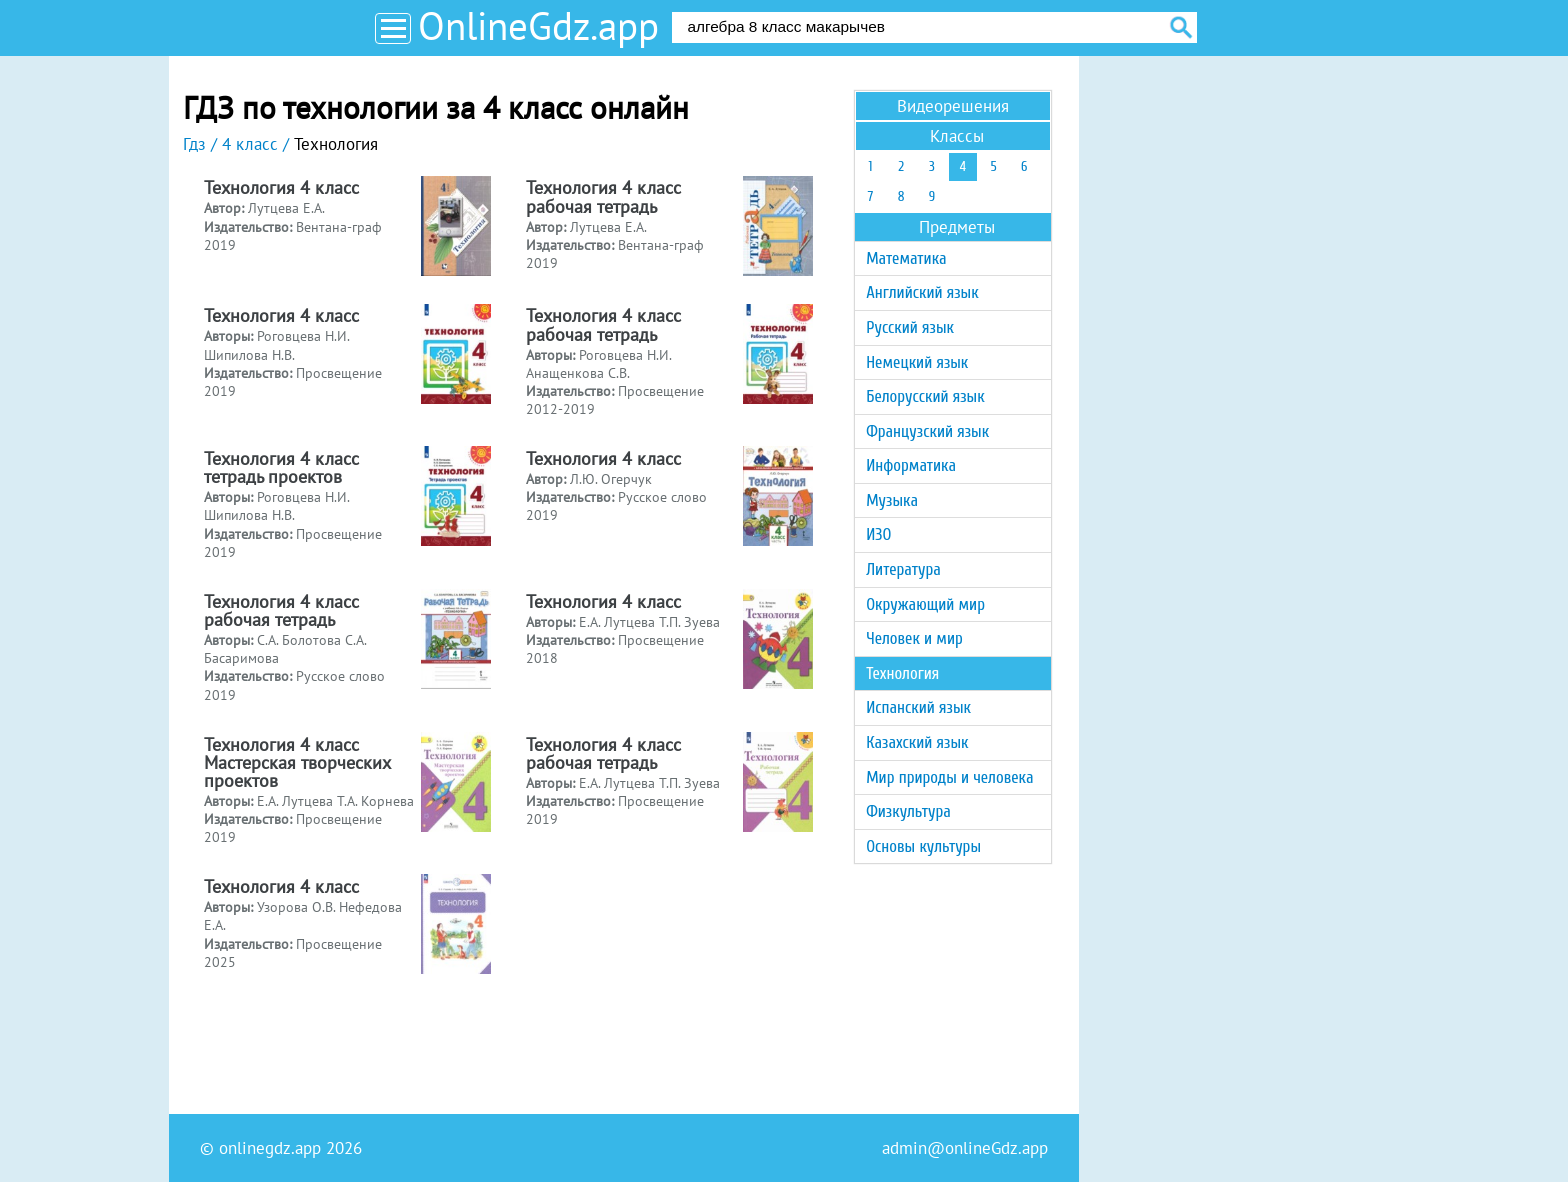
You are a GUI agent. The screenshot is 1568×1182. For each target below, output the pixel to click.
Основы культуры (923, 846)
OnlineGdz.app (538, 25)
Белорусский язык (925, 396)
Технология (902, 673)
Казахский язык (917, 742)
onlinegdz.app (270, 1148)
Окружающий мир (925, 604)
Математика (906, 258)
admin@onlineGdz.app (965, 1148)
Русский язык (910, 327)
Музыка (892, 500)
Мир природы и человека (949, 777)
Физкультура (908, 811)
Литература (903, 569)
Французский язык (927, 431)
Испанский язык (918, 707)
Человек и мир (914, 638)
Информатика (911, 465)
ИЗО (878, 534)
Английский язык (922, 292)
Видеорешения (953, 106)
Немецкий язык (917, 362)
